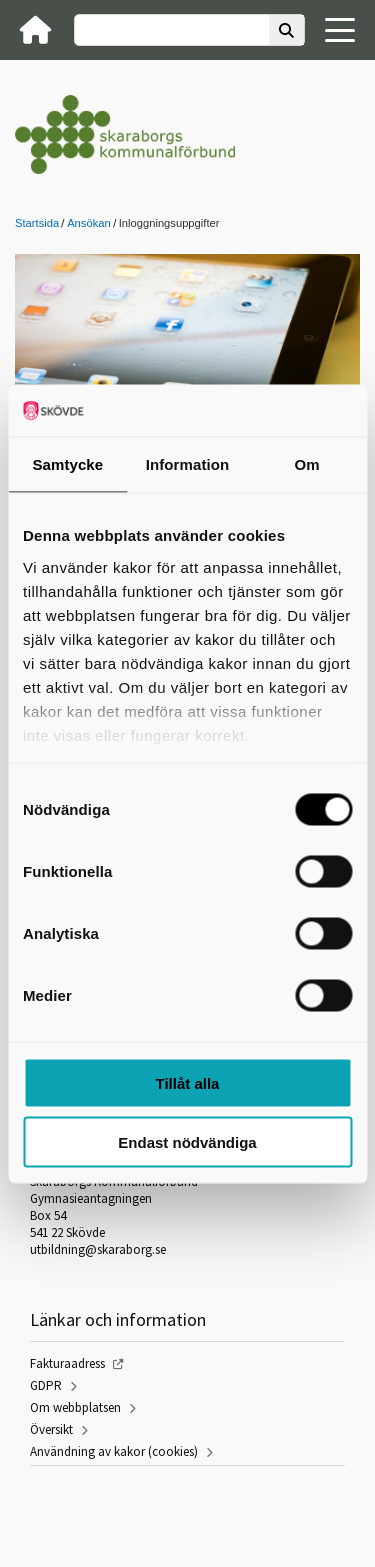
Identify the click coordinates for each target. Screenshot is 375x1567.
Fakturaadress (67, 1363)
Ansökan (89, 223)
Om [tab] (307, 464)
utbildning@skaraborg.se (98, 1249)
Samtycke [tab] (67, 464)
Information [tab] (188, 464)
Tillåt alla (188, 1083)
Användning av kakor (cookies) (114, 1451)
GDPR (46, 1385)
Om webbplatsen (75, 1407)
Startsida (37, 223)
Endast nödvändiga (187, 1141)
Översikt (51, 1429)
